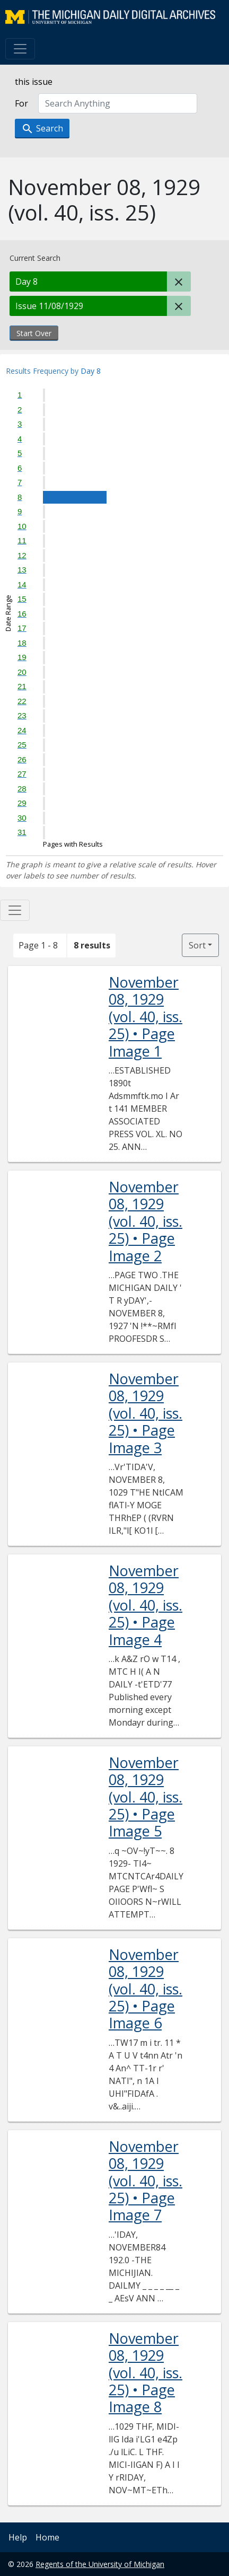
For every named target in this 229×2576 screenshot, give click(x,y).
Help (17, 2537)
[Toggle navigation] (20, 48)
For (21, 103)
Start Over (33, 333)
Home (47, 2537)
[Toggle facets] (15, 910)
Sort (197, 945)
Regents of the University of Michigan (100, 2564)
